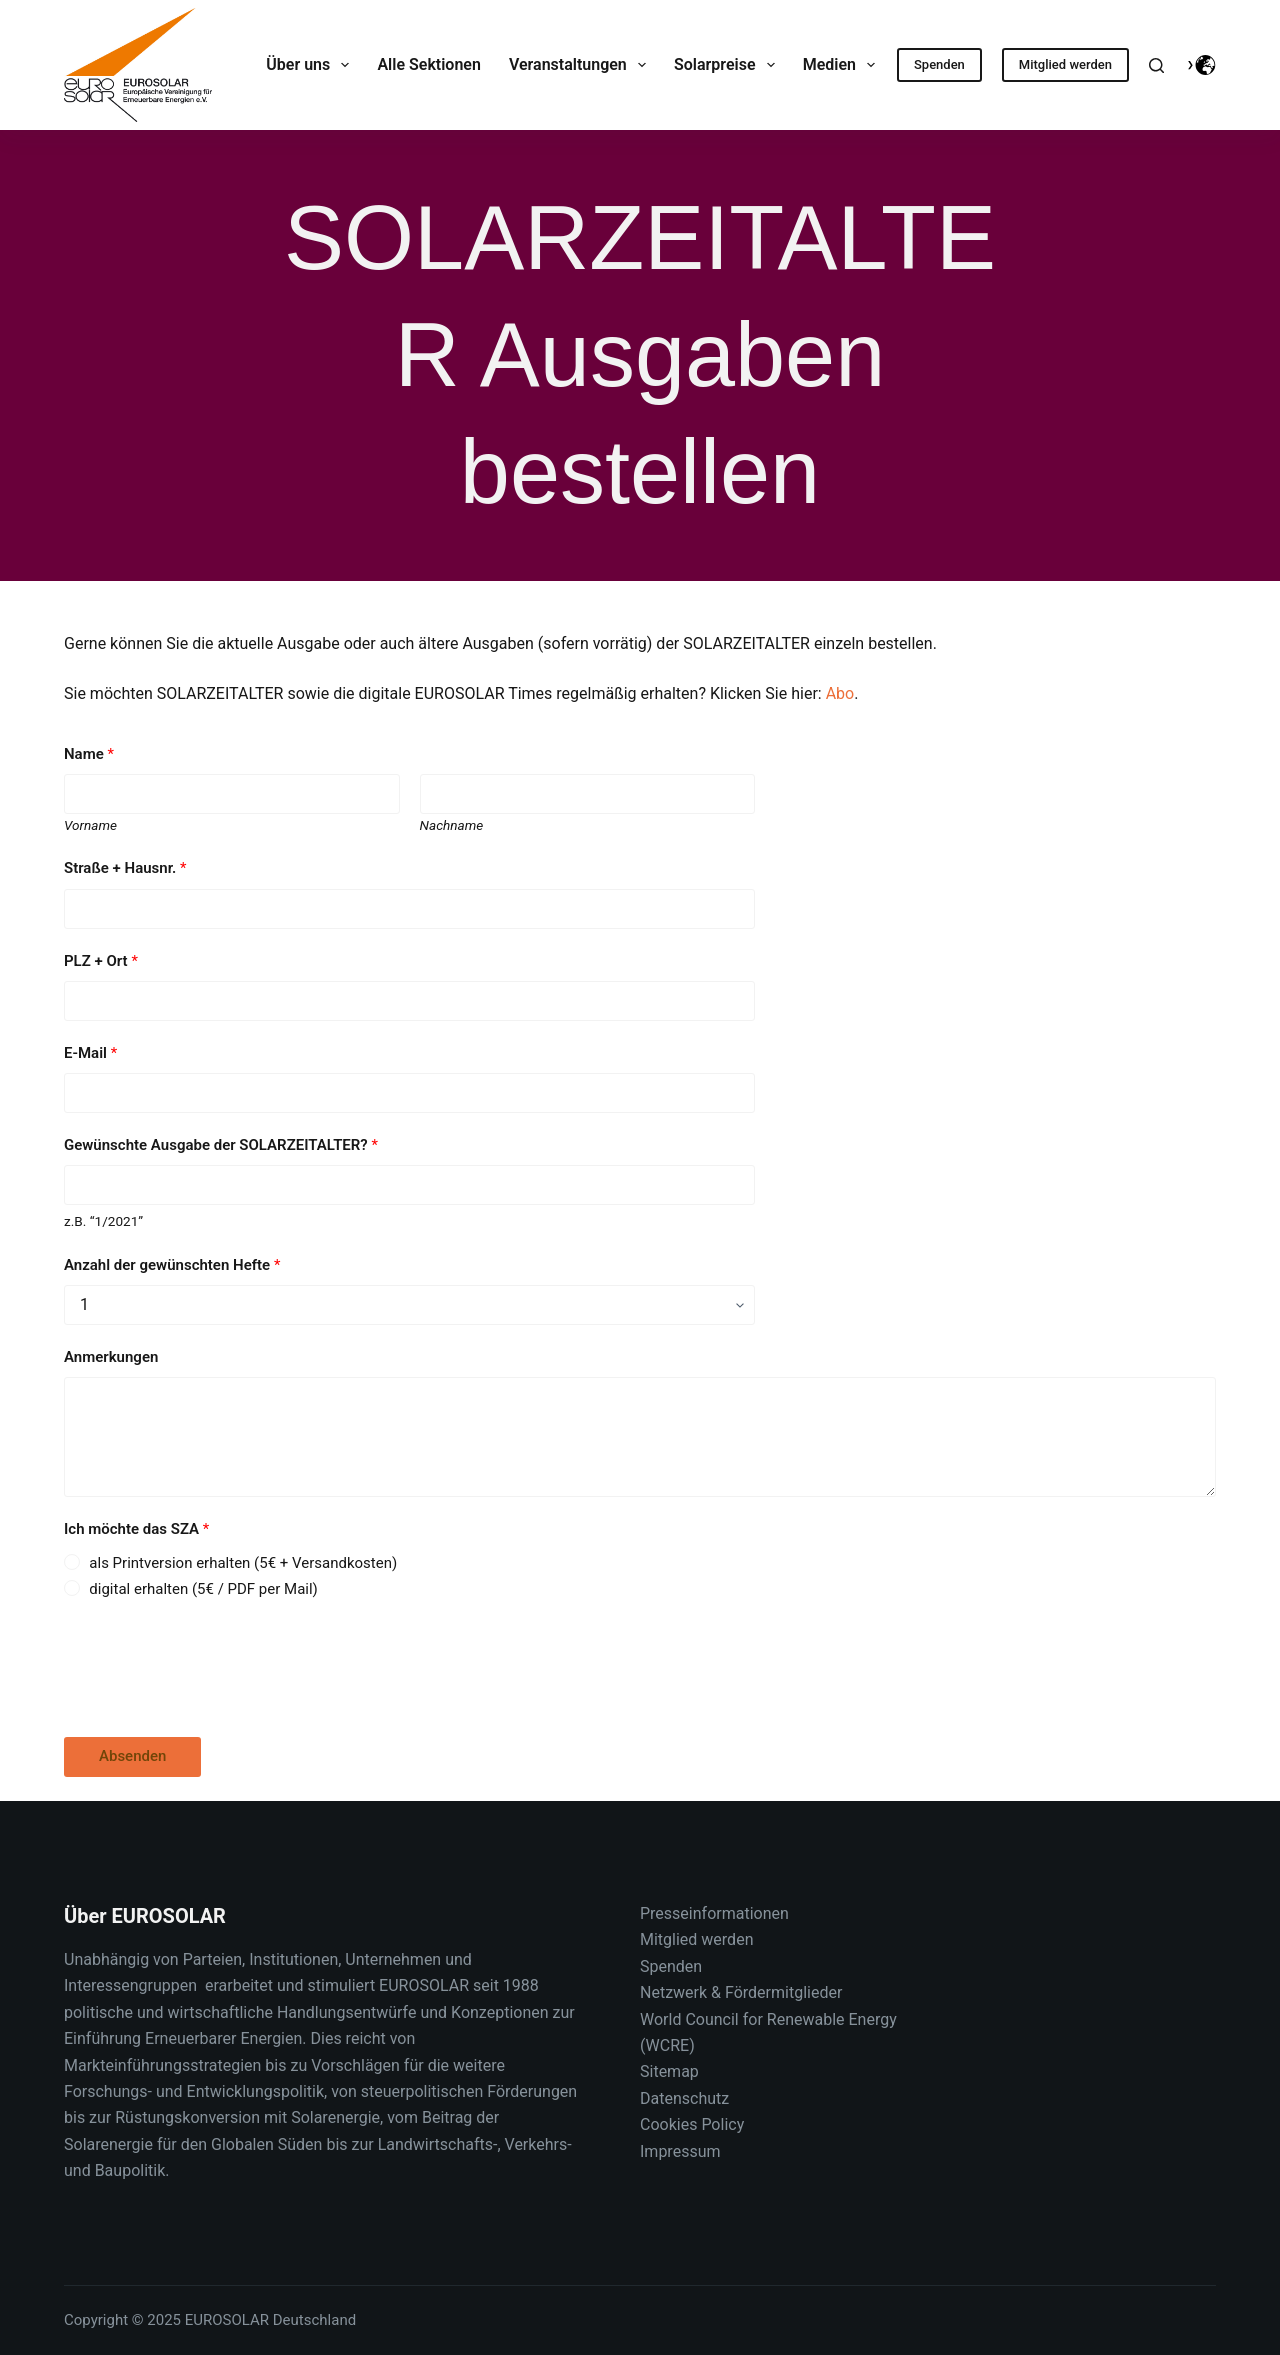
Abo (840, 693)
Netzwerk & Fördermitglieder (741, 1992)
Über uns (311, 65)
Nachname (452, 825)
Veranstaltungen (581, 65)
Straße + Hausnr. (125, 868)
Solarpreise (728, 65)
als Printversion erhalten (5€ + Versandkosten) (243, 1563)
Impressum (680, 2151)
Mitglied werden (1065, 64)
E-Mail (90, 1053)
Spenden (939, 64)
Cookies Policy (692, 2124)
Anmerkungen (111, 1357)
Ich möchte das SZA (136, 1529)
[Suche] (1156, 65)
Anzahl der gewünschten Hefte (172, 1265)
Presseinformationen (714, 1913)
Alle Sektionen (428, 64)
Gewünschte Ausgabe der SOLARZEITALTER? (221, 1145)
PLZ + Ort (101, 961)
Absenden (132, 1756)
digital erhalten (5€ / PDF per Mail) (203, 1589)
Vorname (90, 825)
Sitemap (669, 2071)
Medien (843, 65)
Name (89, 754)
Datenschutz (684, 2098)
